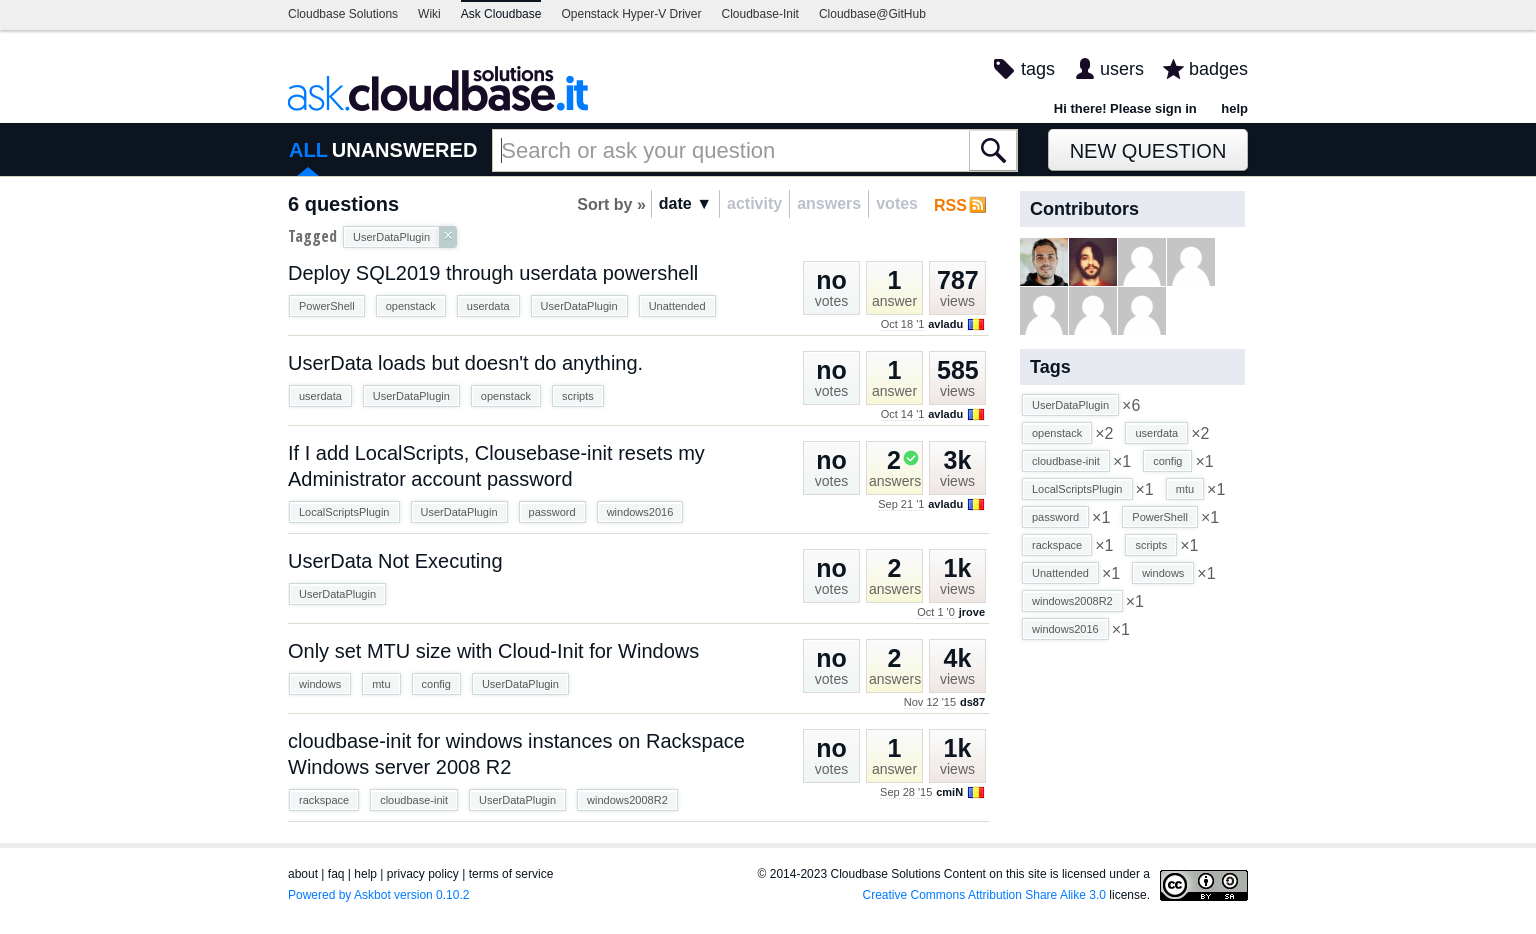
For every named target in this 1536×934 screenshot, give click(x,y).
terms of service (511, 874)
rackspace (324, 800)
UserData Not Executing (395, 561)
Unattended (677, 306)
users (1122, 69)
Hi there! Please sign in (1125, 108)
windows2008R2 (627, 800)
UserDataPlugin (579, 306)
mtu (381, 684)
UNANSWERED (405, 150)
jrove (972, 612)
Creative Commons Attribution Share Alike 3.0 (984, 895)
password (552, 512)
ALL (308, 150)
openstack (411, 306)
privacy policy (423, 874)
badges (1218, 69)
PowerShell (327, 306)
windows (320, 684)
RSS (950, 205)
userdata (488, 306)
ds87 (972, 702)
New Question (1148, 151)
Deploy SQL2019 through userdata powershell (493, 273)
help (1234, 108)
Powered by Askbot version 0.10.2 (378, 895)
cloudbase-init (414, 800)
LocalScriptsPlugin (344, 512)
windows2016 (640, 512)
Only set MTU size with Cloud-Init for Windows (493, 651)
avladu (945, 324)
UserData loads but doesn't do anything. (465, 363)
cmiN (949, 792)
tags (1038, 69)
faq (336, 874)
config (436, 684)
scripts (578, 396)
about (303, 874)
